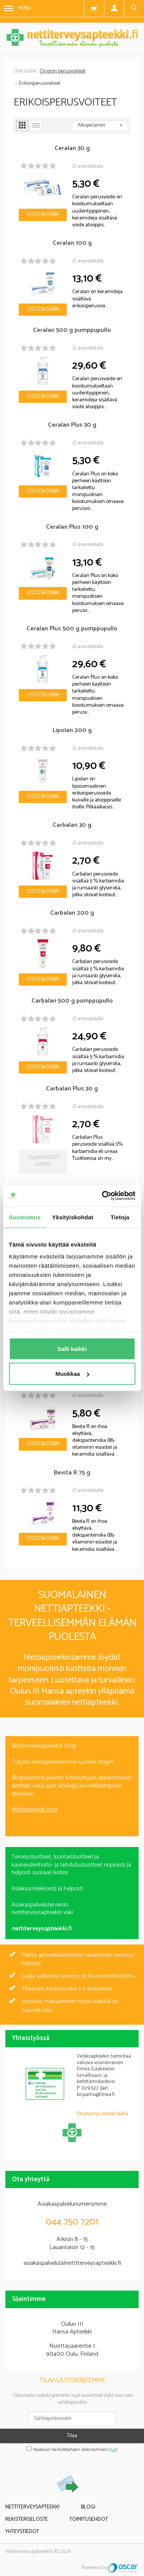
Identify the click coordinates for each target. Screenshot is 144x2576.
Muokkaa (72, 1373)
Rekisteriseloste (26, 2519)
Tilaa (72, 2435)
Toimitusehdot (89, 2519)
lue (113, 2449)
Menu (17, 8)
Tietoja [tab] (120, 1217)
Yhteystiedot (22, 2531)
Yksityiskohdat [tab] (72, 1217)
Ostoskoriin (42, 214)
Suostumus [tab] (25, 1217)
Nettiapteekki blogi (35, 1809)
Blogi (88, 2507)
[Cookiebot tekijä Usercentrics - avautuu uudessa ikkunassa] (102, 1196)
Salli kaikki (72, 1348)
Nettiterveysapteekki (32, 2507)
